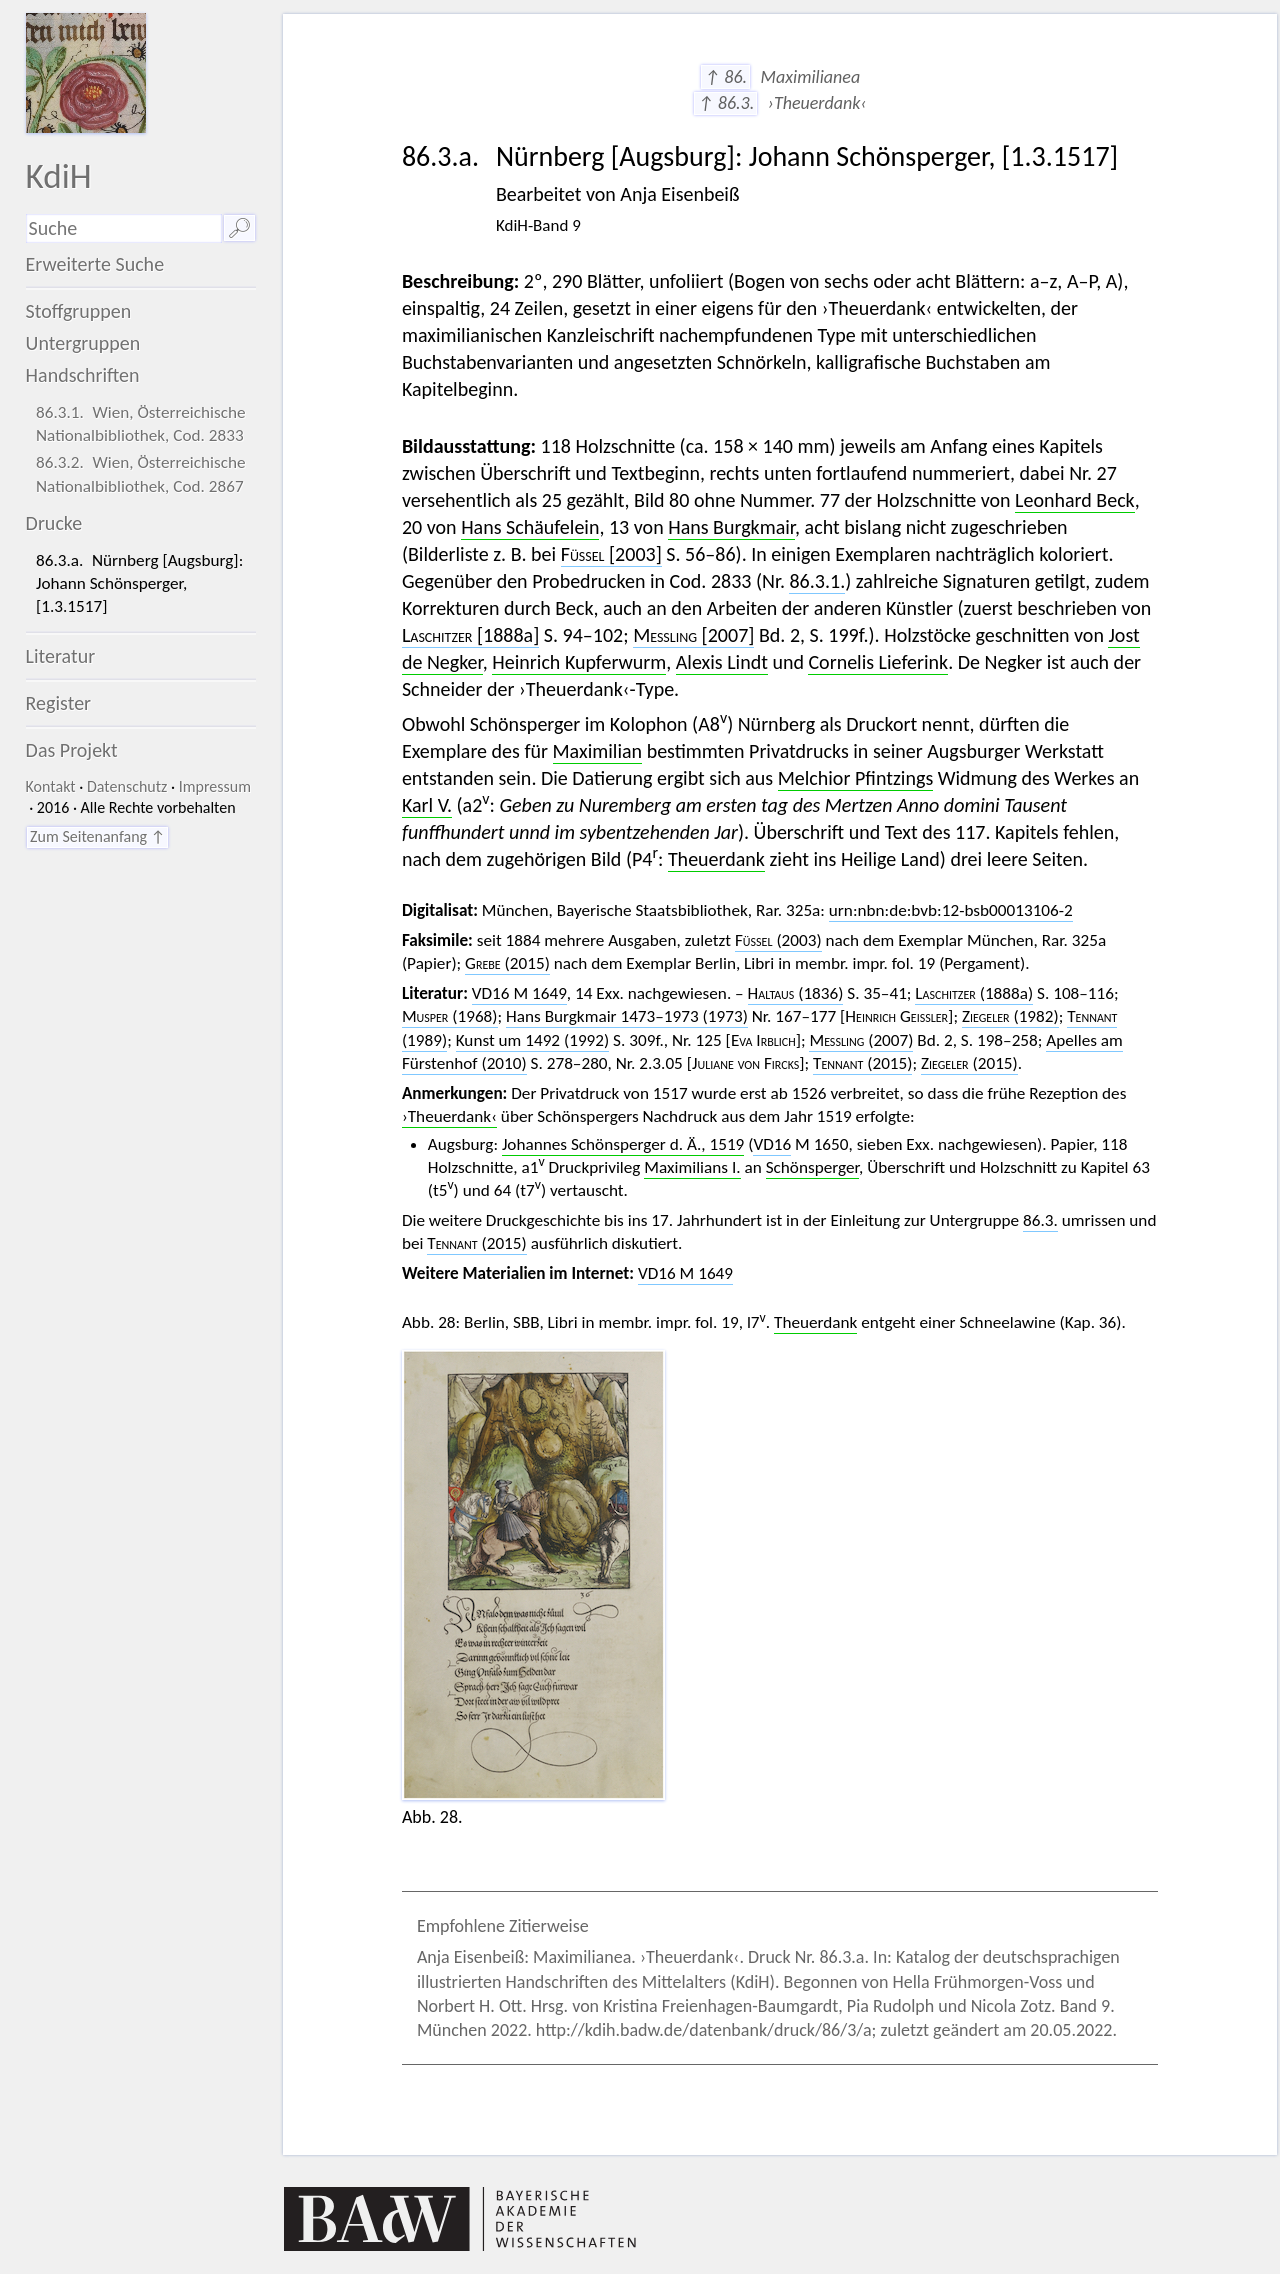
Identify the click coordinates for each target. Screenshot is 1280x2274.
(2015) (507, 963)
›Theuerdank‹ (449, 1116)
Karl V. (427, 805)
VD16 (772, 1144)
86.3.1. (817, 581)
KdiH (59, 176)
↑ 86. (725, 77)
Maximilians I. (692, 1167)
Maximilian (598, 751)
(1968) (450, 1016)
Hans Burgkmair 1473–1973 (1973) (627, 1016)
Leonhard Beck (1075, 500)
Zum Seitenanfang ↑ (97, 836)
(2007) (861, 1040)
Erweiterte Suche (95, 264)
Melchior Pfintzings (856, 778)
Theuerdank (716, 859)
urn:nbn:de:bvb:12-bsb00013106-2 (951, 910)
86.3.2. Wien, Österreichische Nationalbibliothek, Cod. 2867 (141, 474)
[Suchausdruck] (124, 228)
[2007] (693, 635)
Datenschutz (127, 786)
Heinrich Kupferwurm (579, 662)
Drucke (54, 523)
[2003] (611, 554)
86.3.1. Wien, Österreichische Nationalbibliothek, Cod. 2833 (141, 424)
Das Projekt (72, 750)
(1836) (796, 993)
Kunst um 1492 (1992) (533, 1040)
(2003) (778, 940)
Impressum (215, 786)
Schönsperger (812, 1167)
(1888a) (974, 993)
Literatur (61, 656)
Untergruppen (83, 343)
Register (58, 703)
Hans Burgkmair (731, 527)
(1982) (1010, 1016)
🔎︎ (239, 228)
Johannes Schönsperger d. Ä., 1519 (623, 1144)
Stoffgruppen (79, 311)
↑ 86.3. (725, 103)
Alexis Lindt (722, 662)
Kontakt (51, 786)
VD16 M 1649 (519, 993)
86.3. (1040, 1220)
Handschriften (83, 375)
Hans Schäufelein (530, 527)
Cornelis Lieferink (878, 662)
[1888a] (470, 635)
